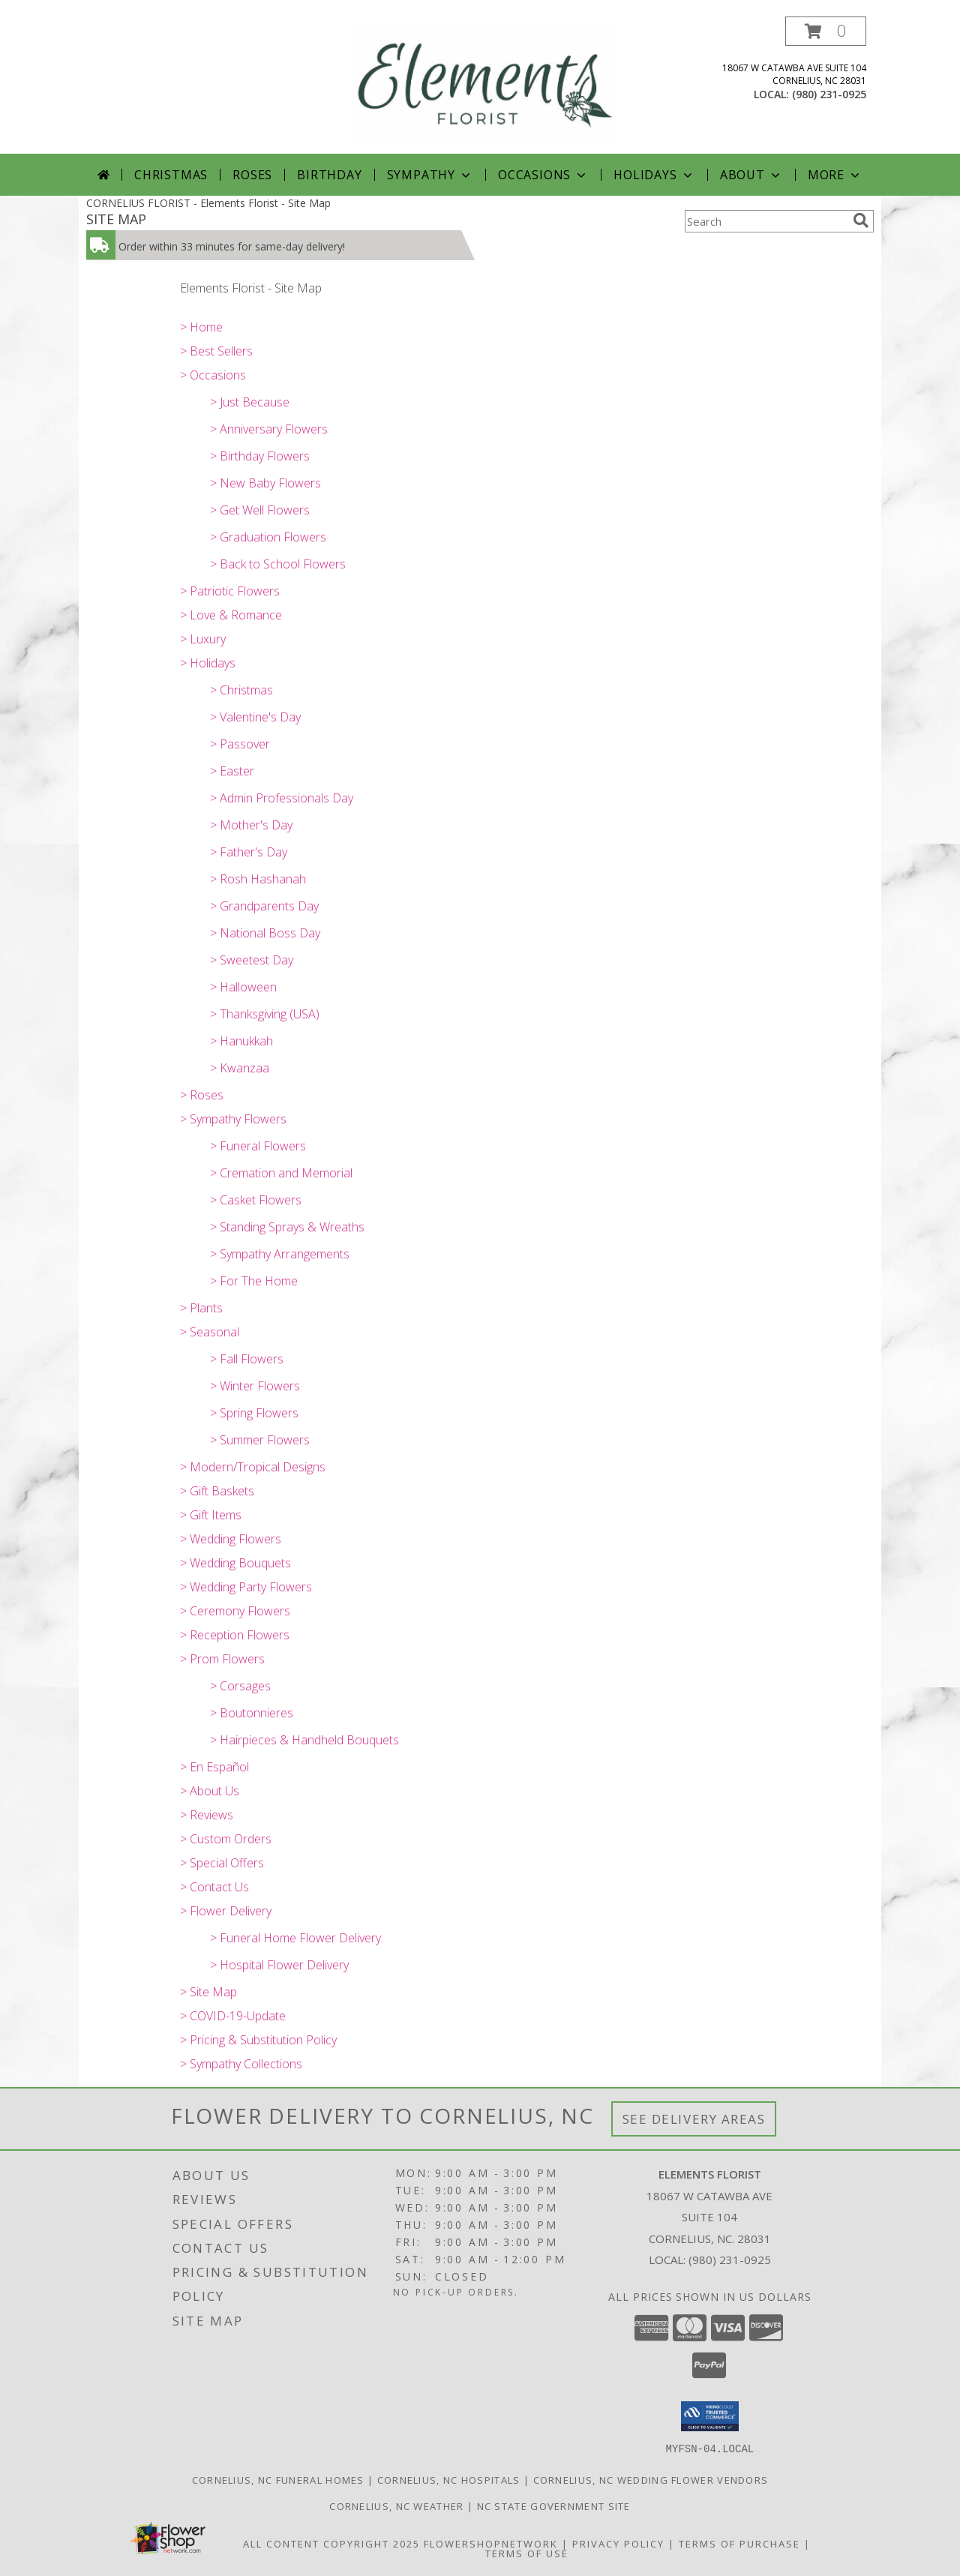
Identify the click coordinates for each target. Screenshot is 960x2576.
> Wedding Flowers (230, 1539)
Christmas (171, 174)
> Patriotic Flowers (230, 591)
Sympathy (430, 174)
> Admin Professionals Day (281, 798)
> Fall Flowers (247, 1359)
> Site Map (208, 1992)
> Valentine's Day (255, 717)
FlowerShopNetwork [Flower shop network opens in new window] (491, 2543)
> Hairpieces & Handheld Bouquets (304, 1740)
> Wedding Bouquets (235, 1563)
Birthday (329, 174)
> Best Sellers (216, 351)
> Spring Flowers (254, 1413)
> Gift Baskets (217, 1491)
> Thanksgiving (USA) (265, 1014)
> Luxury (203, 639)
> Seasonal (209, 1332)
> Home (201, 327)
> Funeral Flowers (258, 1146)
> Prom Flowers (222, 1659)
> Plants (201, 1308)
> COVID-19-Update (233, 2016)
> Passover (240, 744)
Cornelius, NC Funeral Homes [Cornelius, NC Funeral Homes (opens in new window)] (278, 2479)
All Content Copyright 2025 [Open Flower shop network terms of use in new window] (331, 2543)
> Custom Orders (226, 1839)
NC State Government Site (554, 2505)
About (751, 174)
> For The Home (254, 1281)
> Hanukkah (241, 1041)
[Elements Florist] (485, 85)
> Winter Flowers (255, 1386)
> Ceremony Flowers (235, 1611)
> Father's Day (248, 852)
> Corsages (240, 1686)
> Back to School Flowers (278, 564)
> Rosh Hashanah (258, 879)
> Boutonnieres (251, 1713)
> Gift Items (211, 1515)
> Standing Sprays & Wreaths (287, 1227)
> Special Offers (222, 1863)
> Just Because (250, 402)
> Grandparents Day (264, 906)
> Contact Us (214, 1887)
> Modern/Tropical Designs (253, 1467)
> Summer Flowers (260, 1440)
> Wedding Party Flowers (246, 1587)
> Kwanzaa (239, 1068)
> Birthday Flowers (260, 456)
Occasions (543, 174)
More (835, 174)
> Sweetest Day (251, 960)
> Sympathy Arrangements (280, 1254)
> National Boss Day (265, 933)
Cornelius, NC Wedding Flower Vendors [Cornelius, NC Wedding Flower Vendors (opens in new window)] (651, 2479)
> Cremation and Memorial (281, 1173)
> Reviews (206, 1815)
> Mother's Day (251, 825)
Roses (252, 174)
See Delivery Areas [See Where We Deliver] (694, 2119)
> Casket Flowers (256, 1200)
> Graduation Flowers (268, 537)
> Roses (202, 1095)
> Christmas (241, 690)
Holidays (654, 174)
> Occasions (213, 375)
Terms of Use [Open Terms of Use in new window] (526, 2553)
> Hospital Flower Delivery (279, 1965)
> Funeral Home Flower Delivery (295, 1938)
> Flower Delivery (226, 1911)
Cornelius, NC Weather (396, 2505)
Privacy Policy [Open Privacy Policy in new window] (618, 2543)
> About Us (209, 1791)
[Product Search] (766, 221)
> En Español (214, 1767)
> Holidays (208, 663)
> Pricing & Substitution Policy (258, 2040)
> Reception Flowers (235, 1635)
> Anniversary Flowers (269, 429)
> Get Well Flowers (260, 510)
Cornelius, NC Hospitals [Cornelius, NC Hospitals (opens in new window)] (448, 2479)
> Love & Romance (231, 615)
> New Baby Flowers (265, 483)
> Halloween (243, 987)
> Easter (232, 771)
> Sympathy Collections (241, 2064)
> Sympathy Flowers (233, 1119)
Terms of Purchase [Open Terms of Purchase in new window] (739, 2543)
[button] (825, 31)
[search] (861, 220)
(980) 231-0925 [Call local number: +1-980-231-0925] (829, 94)
